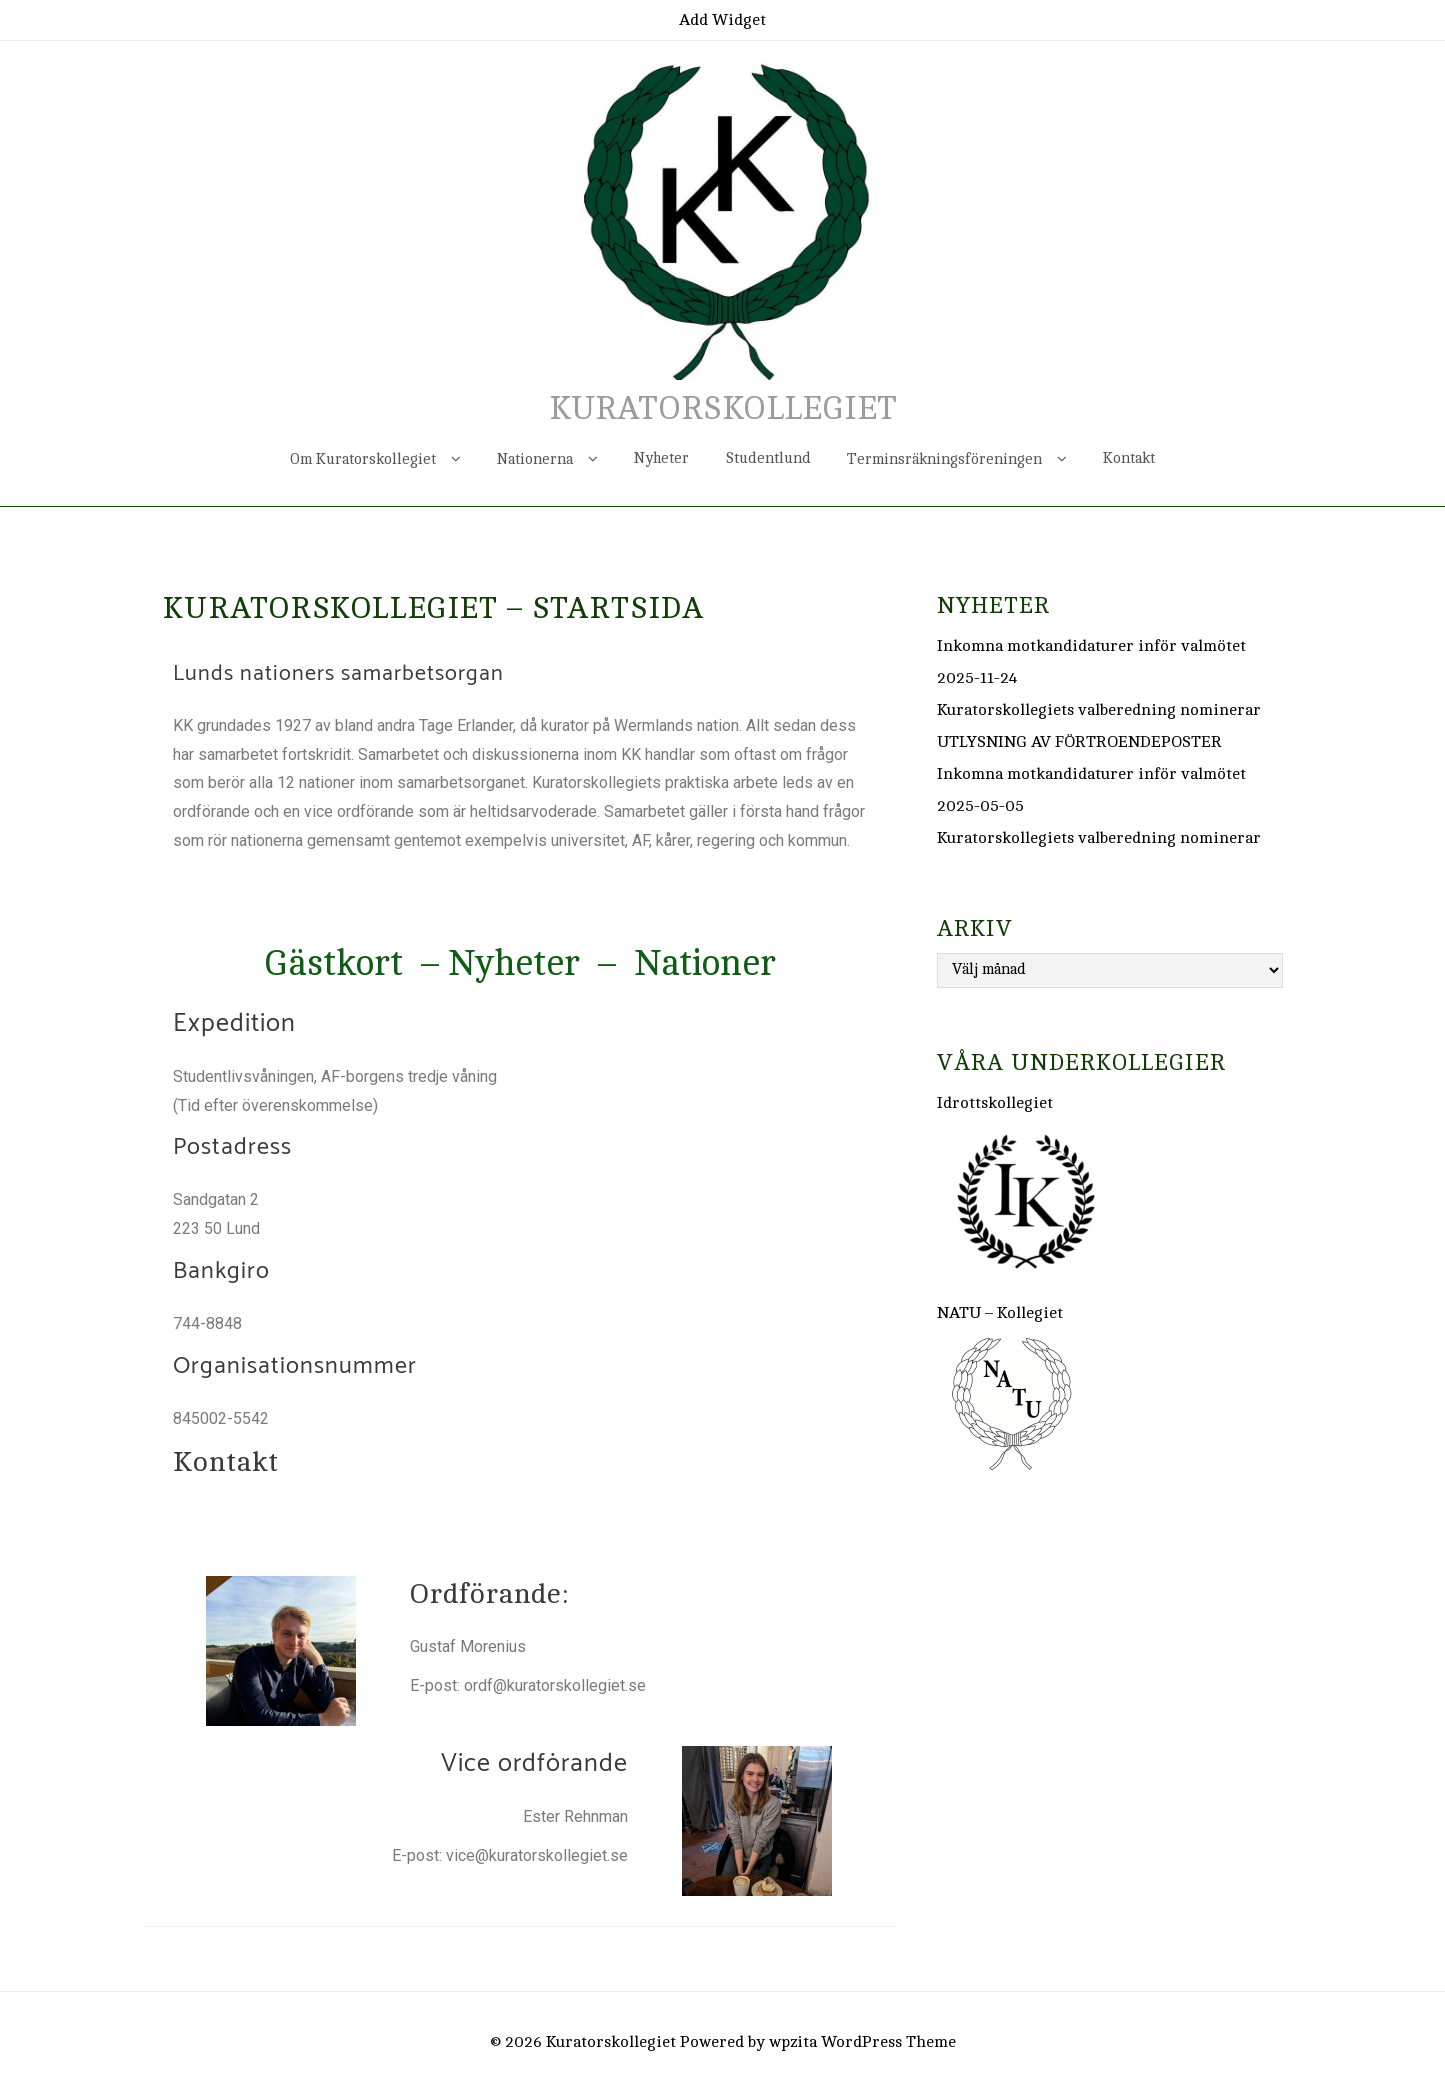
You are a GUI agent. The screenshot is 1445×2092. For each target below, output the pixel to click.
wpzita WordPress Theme (862, 2042)
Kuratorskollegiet (723, 409)
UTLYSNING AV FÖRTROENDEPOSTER (1079, 742)
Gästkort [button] (333, 963)
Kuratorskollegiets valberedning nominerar (1099, 710)
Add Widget (722, 20)
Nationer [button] (705, 963)
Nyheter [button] (514, 963)
